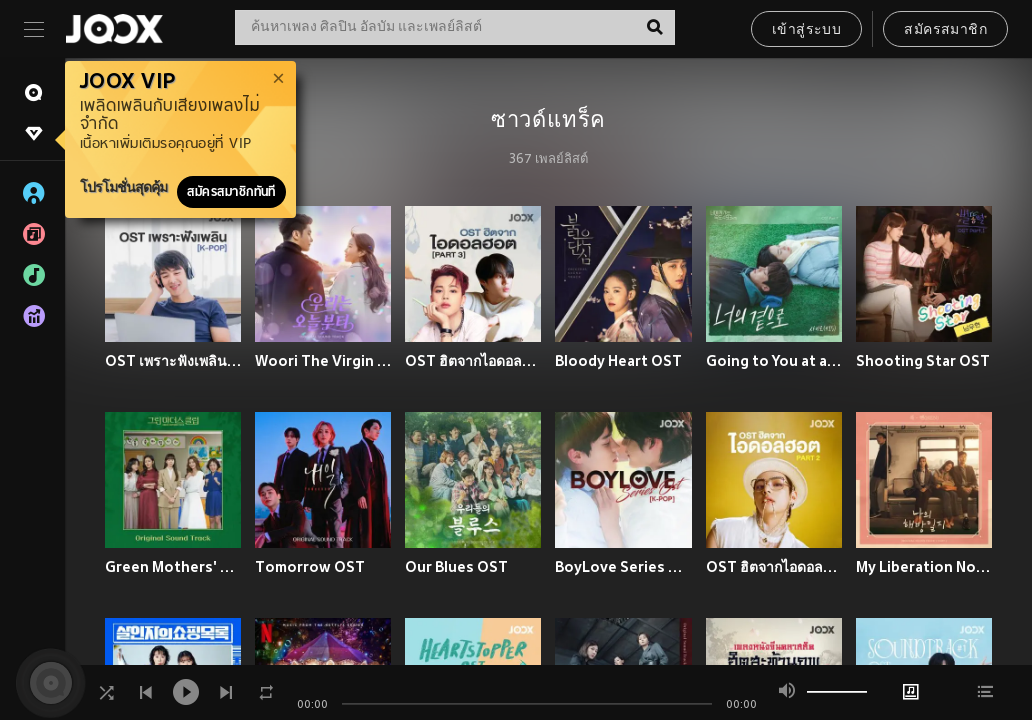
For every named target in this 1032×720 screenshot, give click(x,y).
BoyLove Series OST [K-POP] (623, 567)
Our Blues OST (456, 567)
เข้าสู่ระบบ (806, 30)
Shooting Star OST (923, 361)
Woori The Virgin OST (323, 361)
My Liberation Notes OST (924, 567)
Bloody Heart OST (618, 361)
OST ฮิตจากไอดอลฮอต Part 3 (473, 361)
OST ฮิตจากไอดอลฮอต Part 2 (774, 567)
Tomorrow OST (310, 567)
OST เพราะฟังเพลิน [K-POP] (173, 361)
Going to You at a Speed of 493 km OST (774, 361)
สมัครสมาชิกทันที (231, 192)
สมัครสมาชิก (945, 30)
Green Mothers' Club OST (173, 567)
